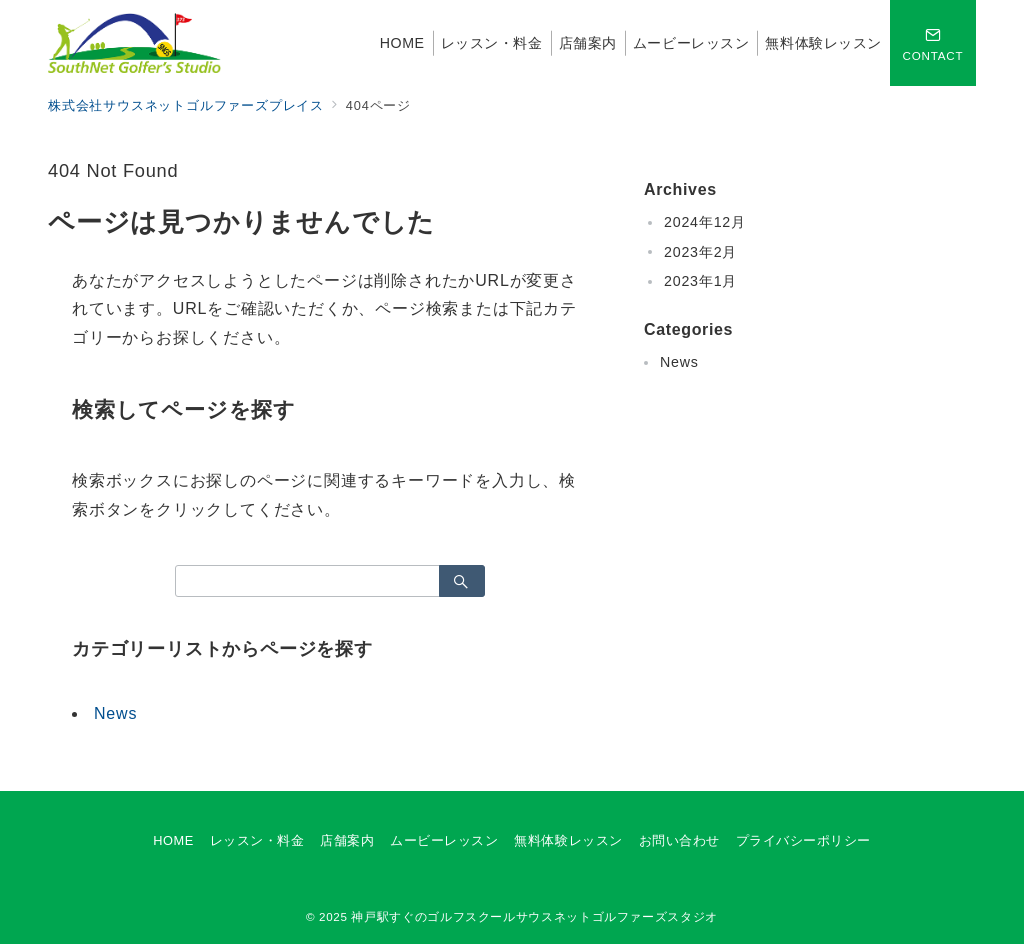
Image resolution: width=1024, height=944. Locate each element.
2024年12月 (705, 222)
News (115, 713)
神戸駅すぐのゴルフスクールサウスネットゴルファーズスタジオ (534, 916)
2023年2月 (700, 252)
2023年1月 (700, 281)
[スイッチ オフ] (933, 43)
